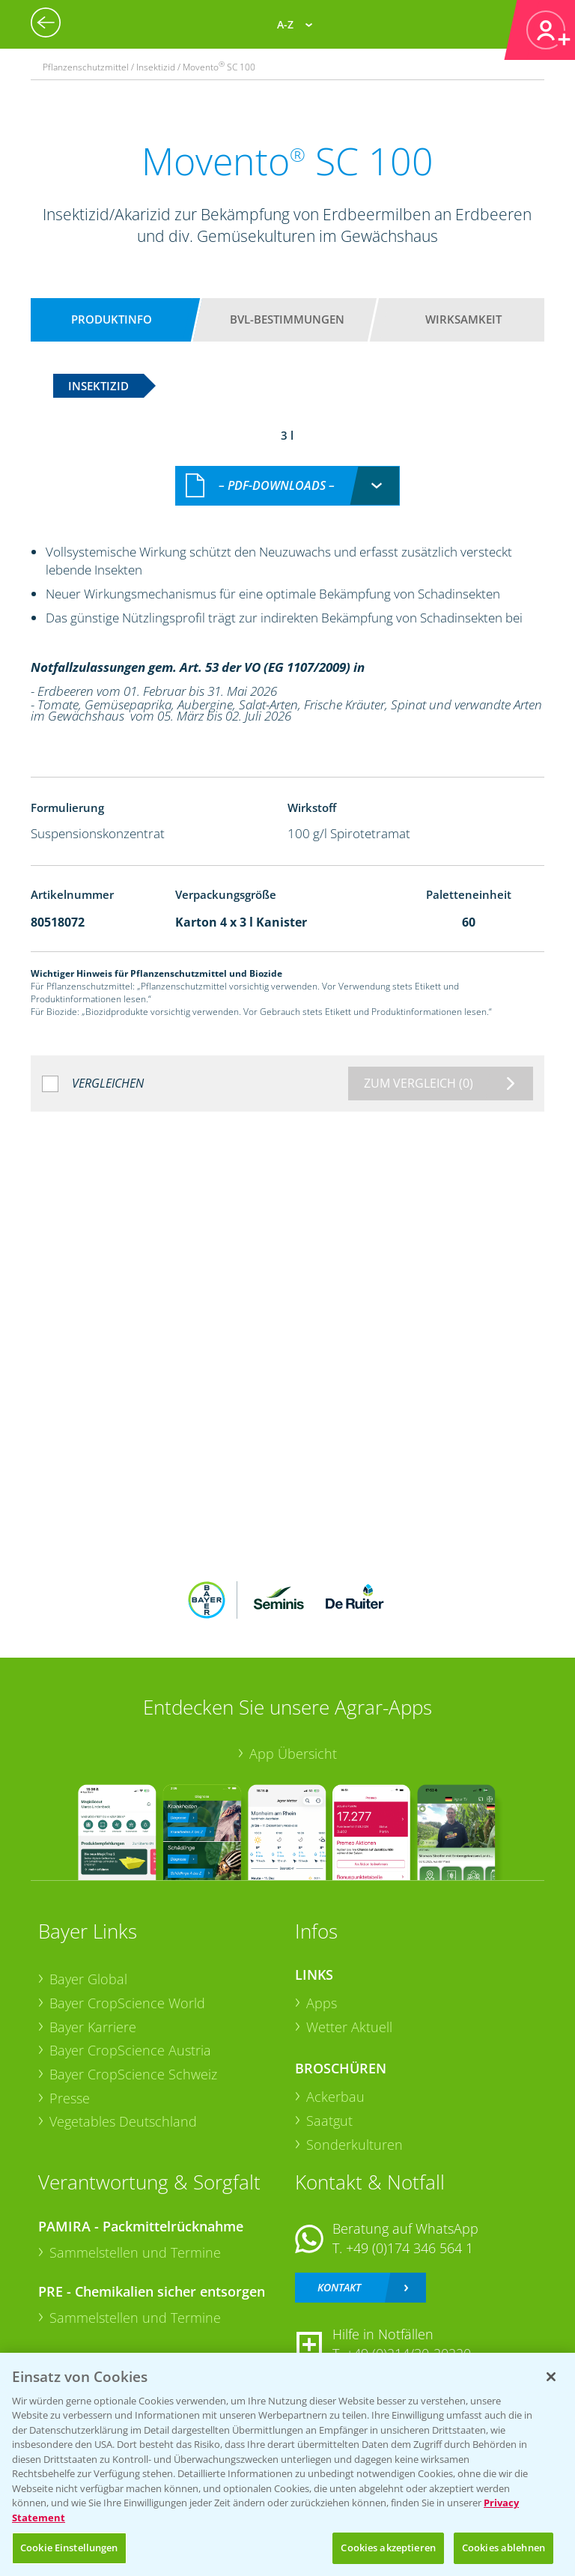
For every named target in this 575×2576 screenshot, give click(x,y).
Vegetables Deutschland (123, 2121)
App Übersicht (293, 1754)
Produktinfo (111, 319)
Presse (69, 2098)
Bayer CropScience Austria (130, 2050)
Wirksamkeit (463, 319)
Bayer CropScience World (127, 2003)
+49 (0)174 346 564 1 (409, 2248)
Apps (321, 2003)
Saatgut (329, 2121)
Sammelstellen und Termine (135, 2252)
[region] (287, 2464)
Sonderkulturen (354, 2145)
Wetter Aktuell (349, 2027)
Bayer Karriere (92, 2027)
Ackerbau (335, 2097)
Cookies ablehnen (503, 2547)
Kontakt (339, 2287)
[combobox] (287, 486)
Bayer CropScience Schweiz (133, 2074)
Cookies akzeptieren (388, 2547)
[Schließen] (551, 2376)
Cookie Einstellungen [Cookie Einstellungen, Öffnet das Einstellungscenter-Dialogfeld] (69, 2547)
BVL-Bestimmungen (287, 319)
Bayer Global (88, 1979)
